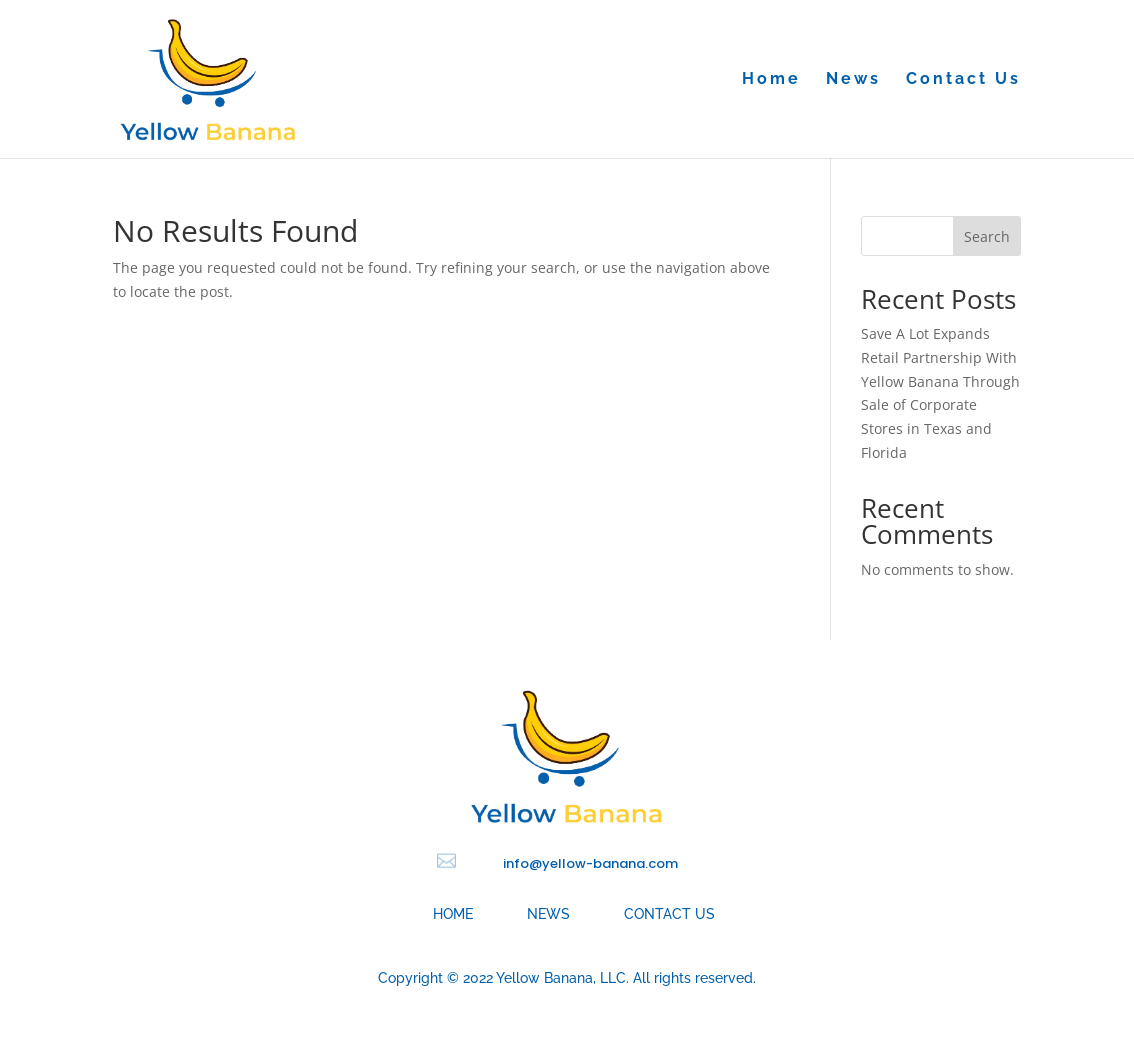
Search (987, 236)
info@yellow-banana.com (590, 863)
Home (771, 80)
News (853, 80)
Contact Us (963, 80)
